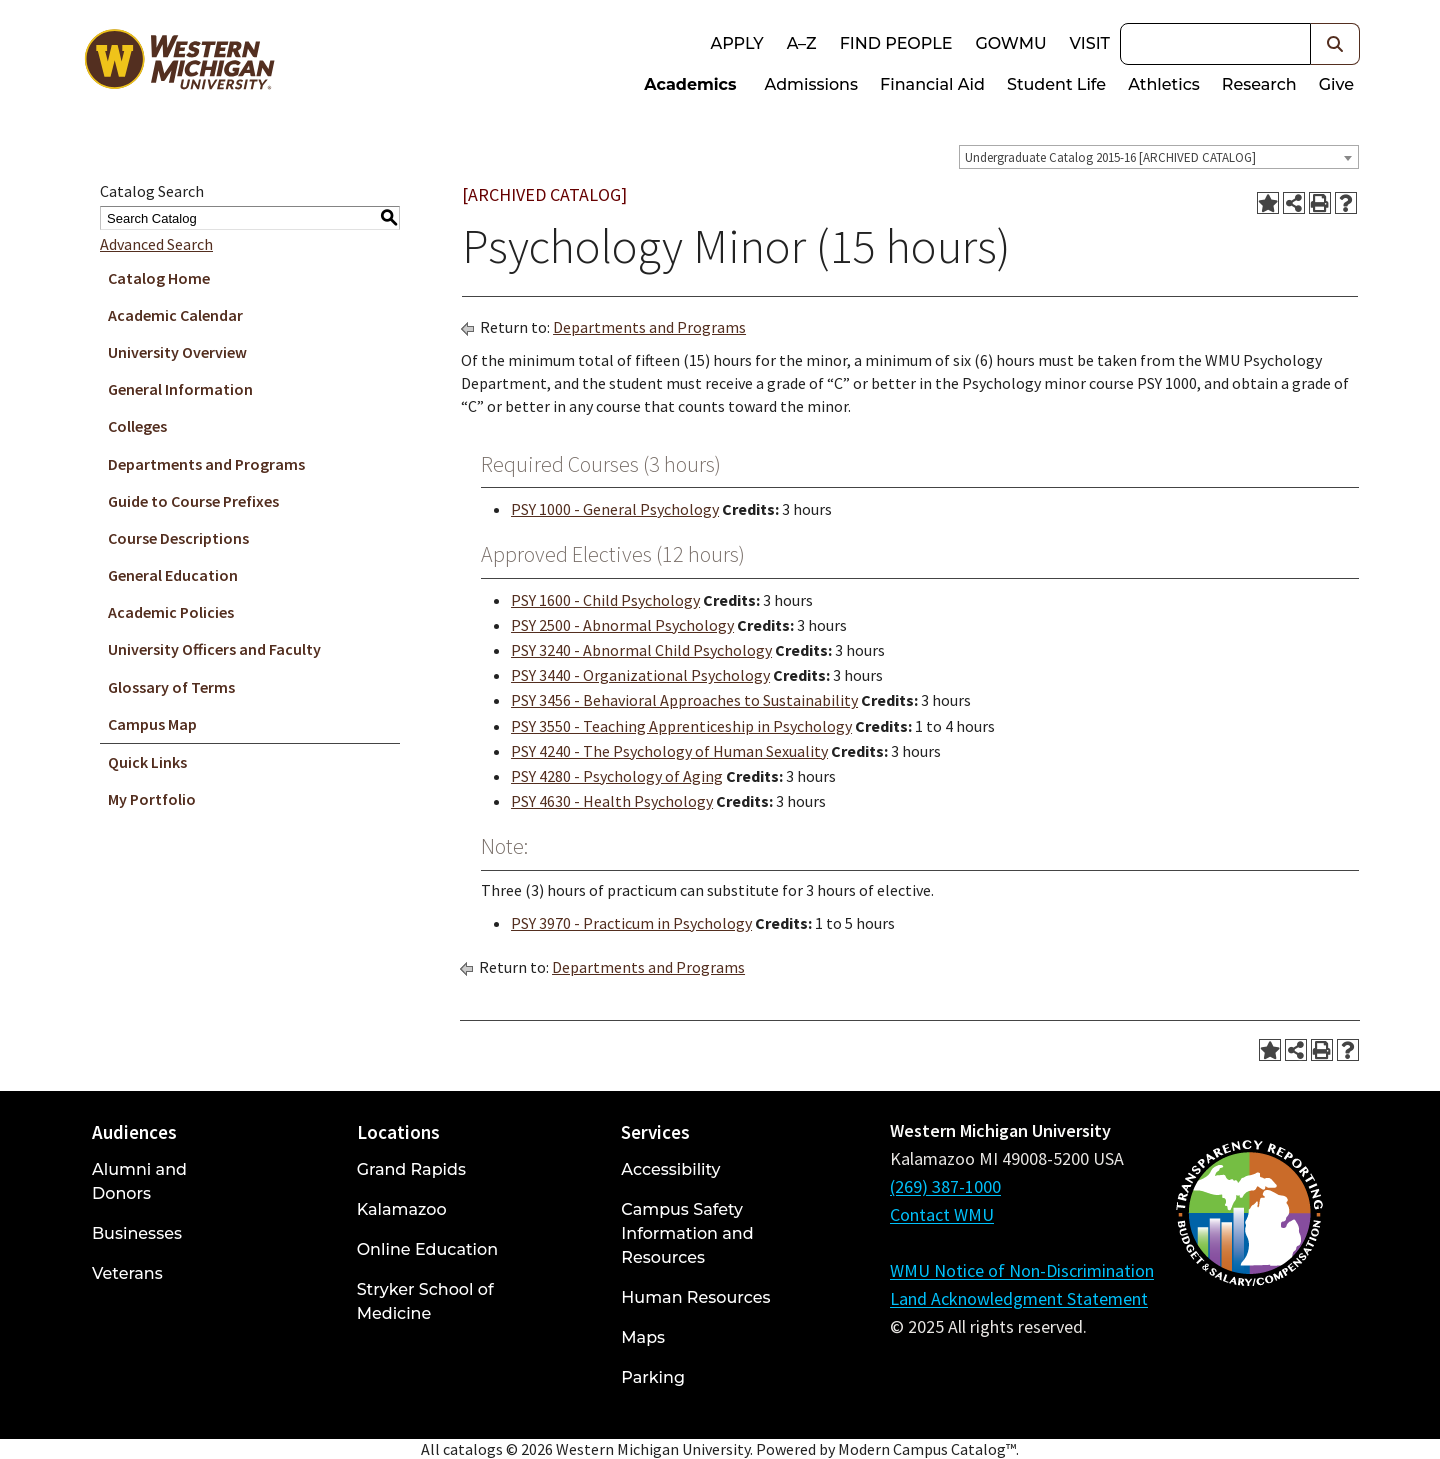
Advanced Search (156, 244)
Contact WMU (942, 1214)
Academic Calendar (175, 315)
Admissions (812, 84)
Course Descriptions (178, 538)
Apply (736, 43)
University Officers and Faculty (214, 649)
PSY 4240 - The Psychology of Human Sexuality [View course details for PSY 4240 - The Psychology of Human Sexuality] (669, 751)
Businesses (137, 1233)
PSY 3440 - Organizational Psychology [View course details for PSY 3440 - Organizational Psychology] (640, 675)
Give (1336, 84)
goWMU (1010, 43)
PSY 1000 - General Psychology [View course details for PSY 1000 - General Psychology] (615, 509)
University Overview (177, 352)
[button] (1335, 44)
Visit (1090, 43)
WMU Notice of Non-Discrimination (1022, 1270)
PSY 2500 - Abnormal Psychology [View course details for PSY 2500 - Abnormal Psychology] (622, 625)
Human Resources (695, 1297)
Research (1259, 84)
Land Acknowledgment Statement (1019, 1298)
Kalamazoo (402, 1209)
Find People (896, 43)
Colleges (137, 426)
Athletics (1164, 84)
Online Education (427, 1249)
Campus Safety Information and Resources (687, 1233)
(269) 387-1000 (945, 1186)
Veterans (127, 1273)
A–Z (802, 43)
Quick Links (147, 762)
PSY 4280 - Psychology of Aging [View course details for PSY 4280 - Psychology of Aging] (617, 776)
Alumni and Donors (139, 1181)
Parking (653, 1377)
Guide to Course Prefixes (193, 501)
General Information (180, 389)
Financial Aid (932, 84)
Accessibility (670, 1169)
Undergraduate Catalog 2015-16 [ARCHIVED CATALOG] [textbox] (1110, 157)
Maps (643, 1337)
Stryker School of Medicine (425, 1301)
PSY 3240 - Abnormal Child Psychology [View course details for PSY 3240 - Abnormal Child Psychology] (641, 650)
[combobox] (1159, 157)
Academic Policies (171, 612)
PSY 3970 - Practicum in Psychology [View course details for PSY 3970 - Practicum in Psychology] (631, 923)
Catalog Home (159, 278)
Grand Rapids (411, 1169)
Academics (690, 84)
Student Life (1056, 84)
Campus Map (152, 724)
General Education (173, 575)
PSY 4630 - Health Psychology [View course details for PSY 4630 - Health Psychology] (612, 801)
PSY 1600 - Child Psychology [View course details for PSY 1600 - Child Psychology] (605, 600)
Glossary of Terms (171, 687)
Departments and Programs (206, 464)
